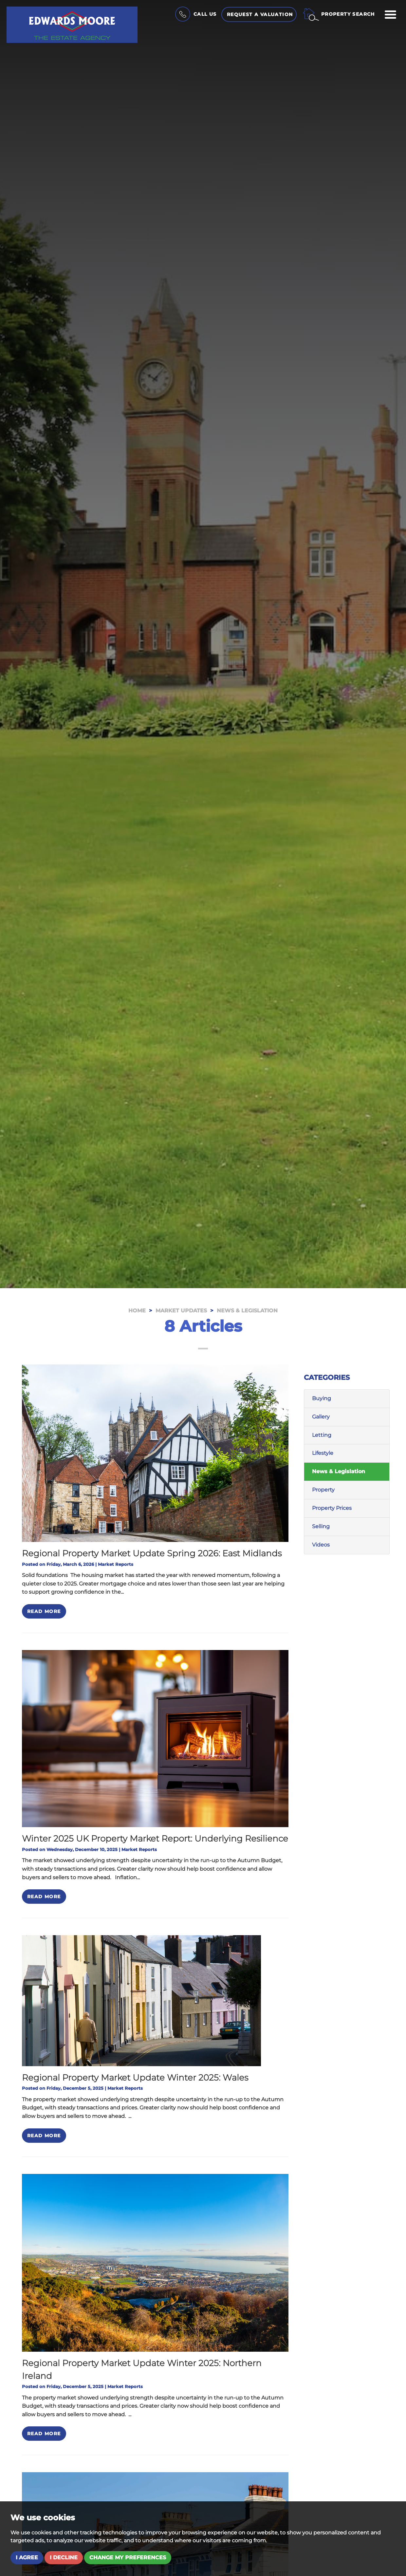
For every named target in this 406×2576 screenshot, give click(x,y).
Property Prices (332, 1508)
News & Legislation (338, 1471)
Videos (321, 1545)
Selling (321, 1526)
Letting (321, 1435)
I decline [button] (64, 2557)
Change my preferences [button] (127, 2557)
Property (323, 1490)
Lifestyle (322, 1453)
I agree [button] (27, 2557)
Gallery (321, 1417)
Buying (321, 1398)
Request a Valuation (260, 14)
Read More (44, 1611)
